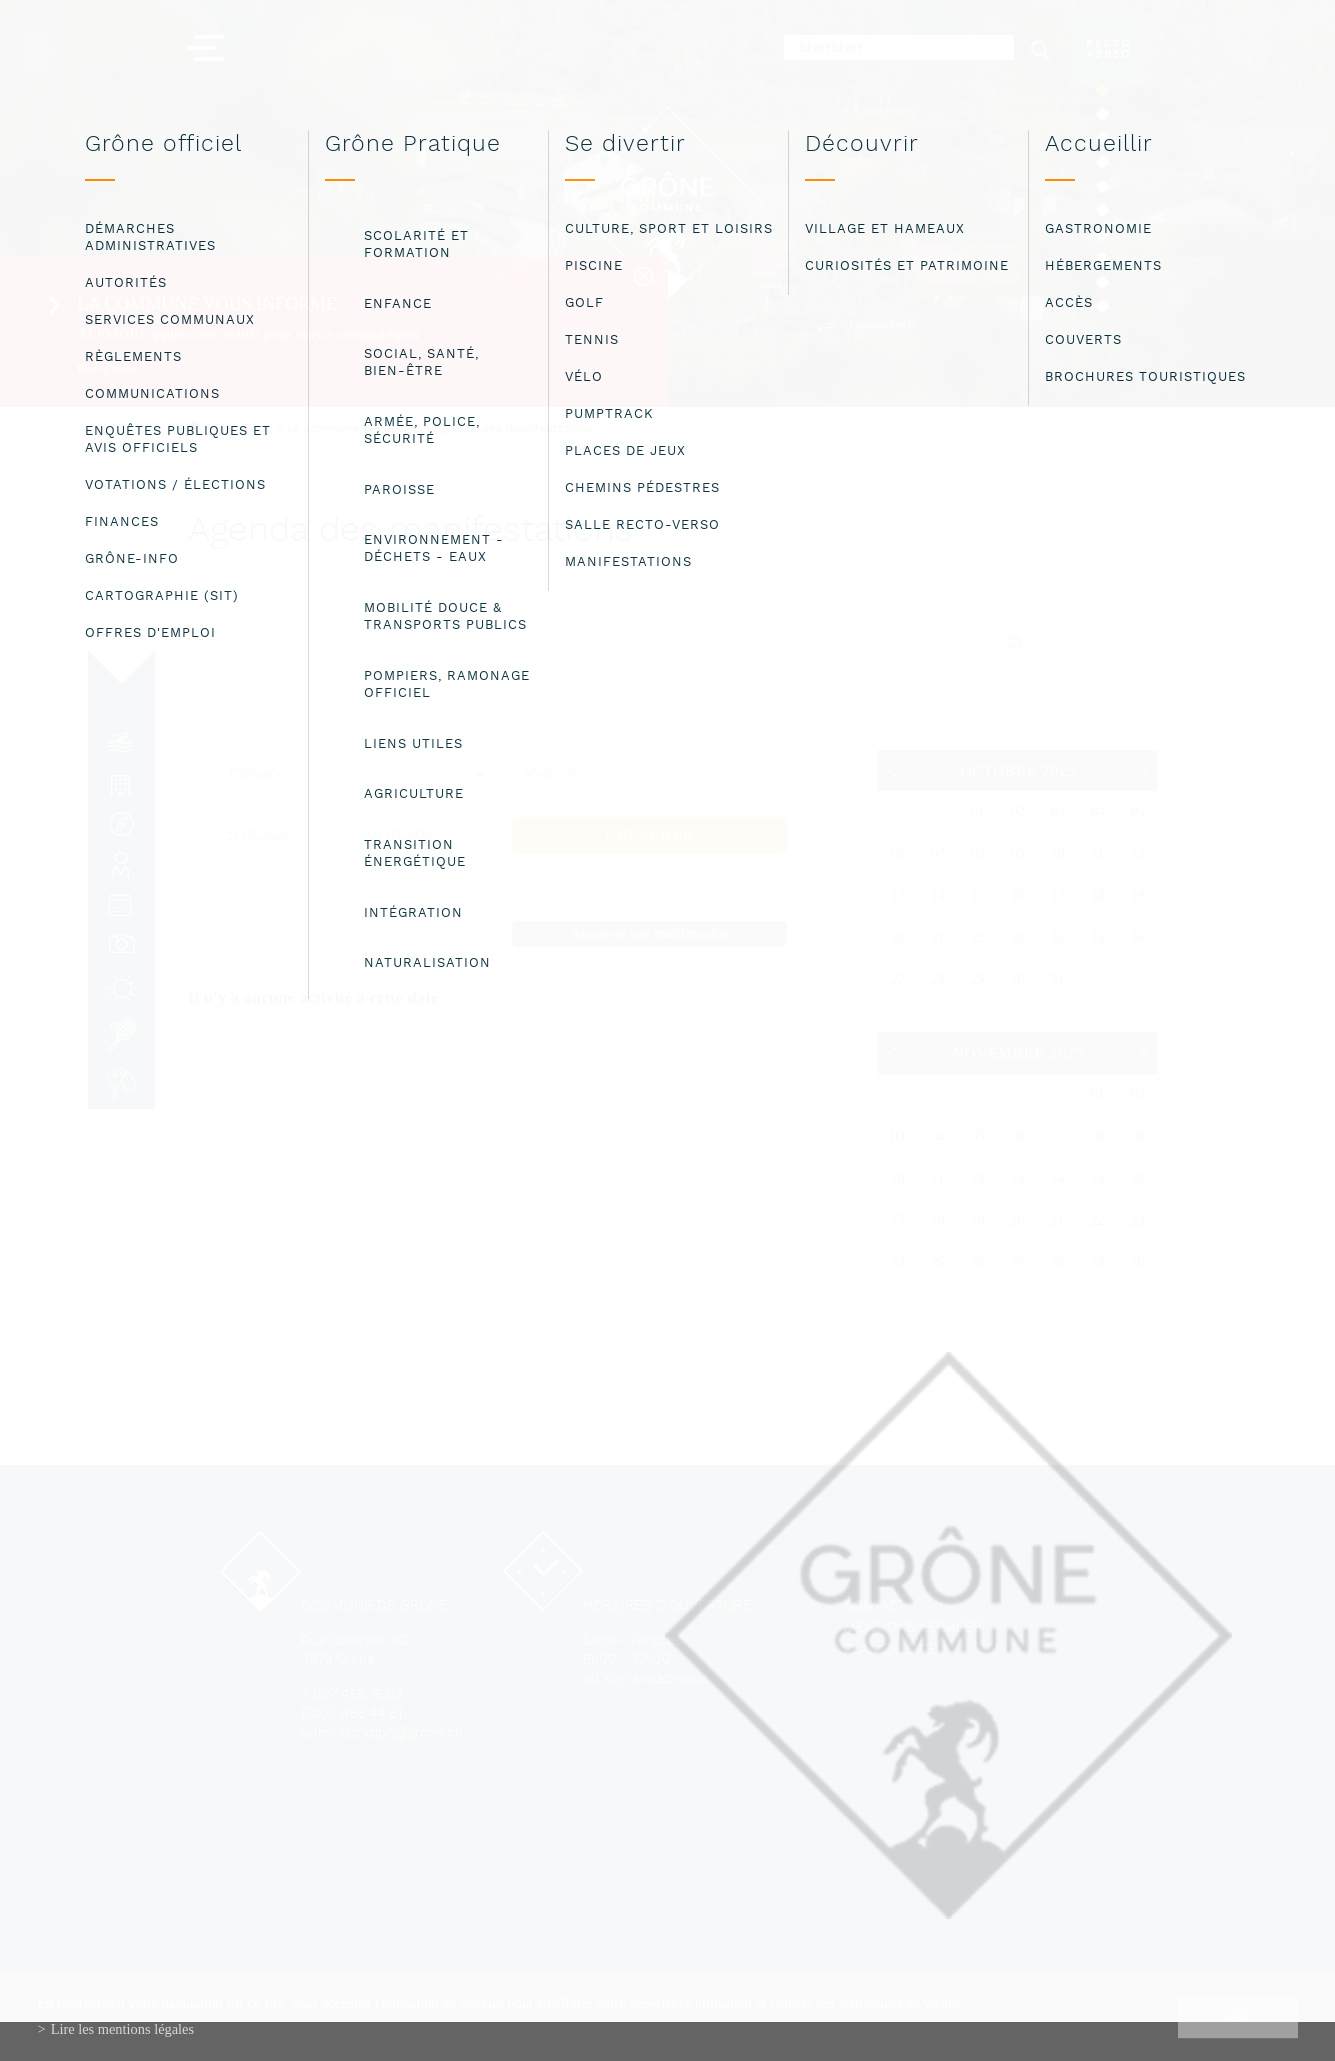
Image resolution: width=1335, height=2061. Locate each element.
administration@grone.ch (382, 1733)
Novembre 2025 (1018, 1053)
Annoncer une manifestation (649, 933)
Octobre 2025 (1017, 771)
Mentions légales (913, 1628)
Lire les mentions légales (122, 2029)
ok (1237, 2016)
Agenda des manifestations (512, 429)
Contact (875, 1606)
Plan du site (890, 1650)
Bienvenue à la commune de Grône (316, 428)
